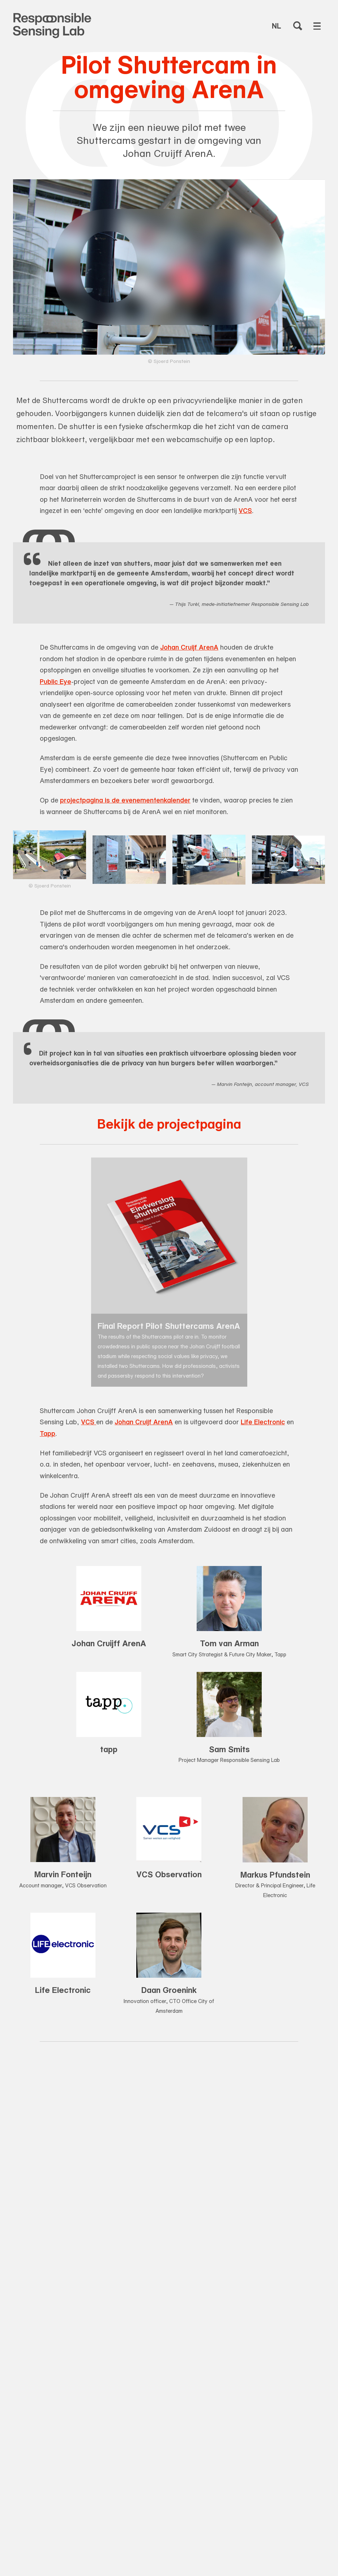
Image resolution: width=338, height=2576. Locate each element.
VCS (245, 510)
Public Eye (55, 681)
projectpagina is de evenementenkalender (125, 800)
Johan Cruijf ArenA (189, 647)
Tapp (47, 1433)
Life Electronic (263, 1421)
